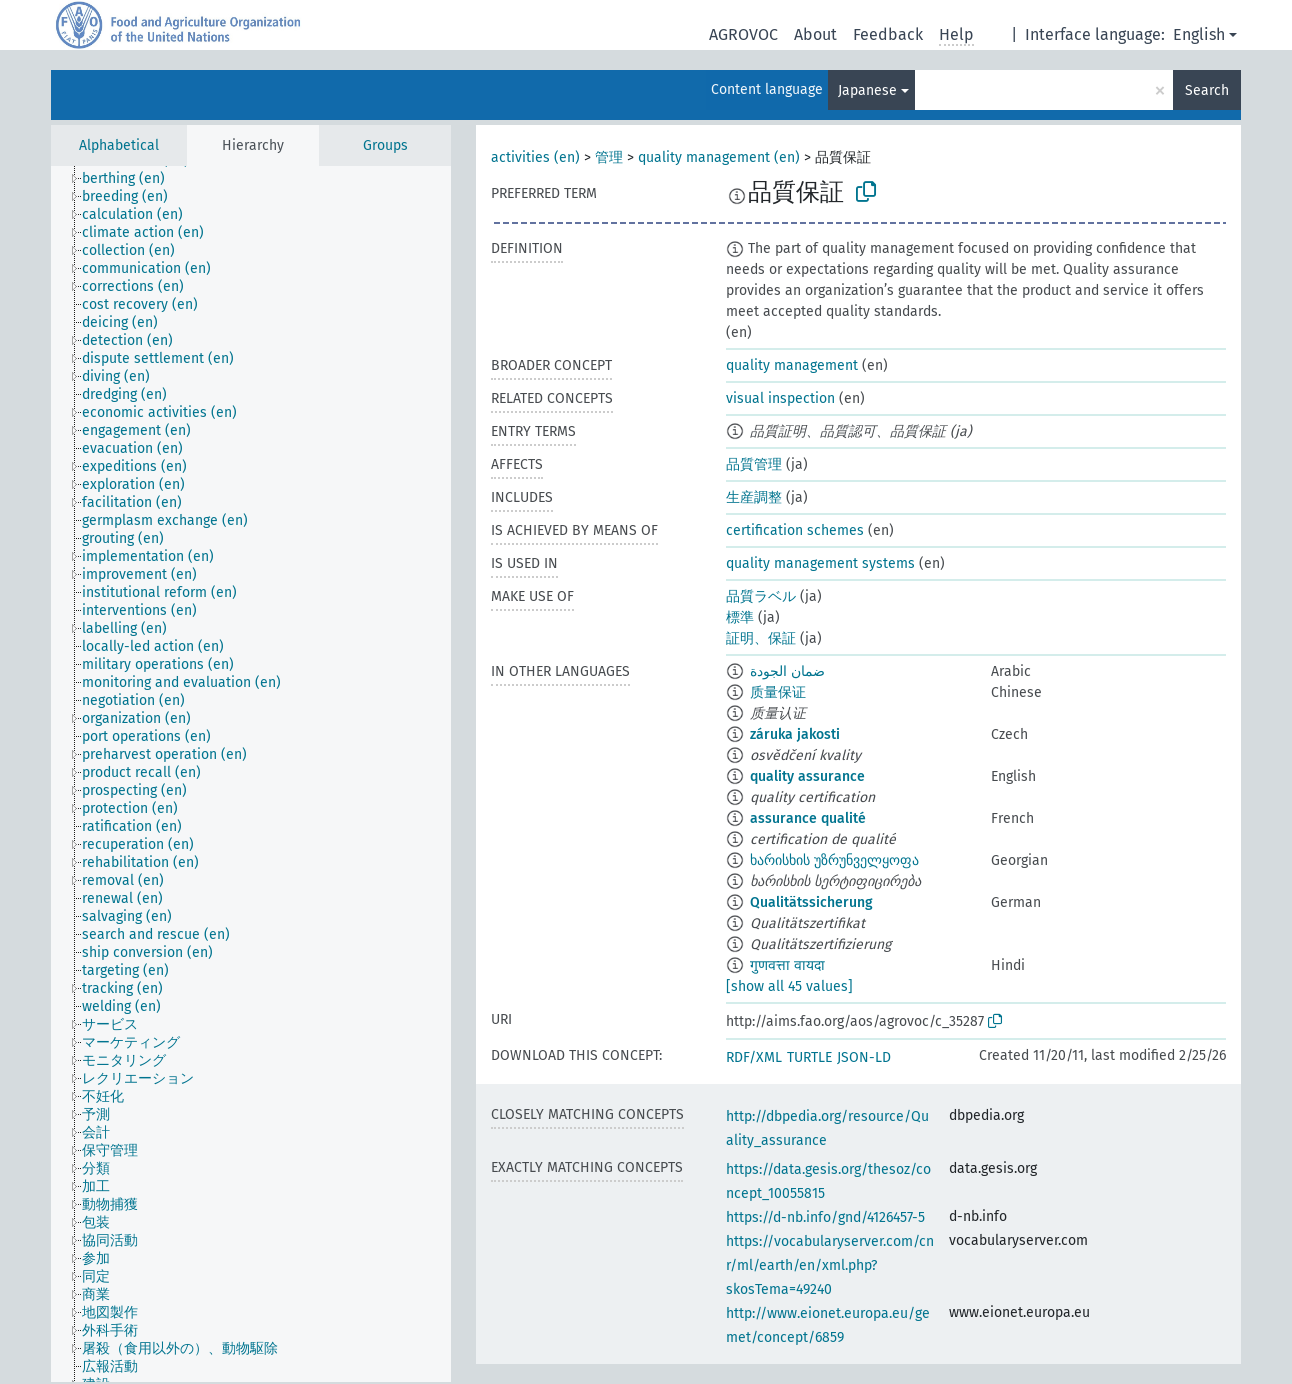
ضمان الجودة (787, 671)
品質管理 (754, 464)
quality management (792, 365)
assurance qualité (808, 818)
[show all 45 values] (789, 986)
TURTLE (809, 1057)
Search (1207, 90)
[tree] (251, 774)
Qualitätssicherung (811, 902)
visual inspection (780, 398)
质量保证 (778, 692)
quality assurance (807, 776)
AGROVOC (743, 34)
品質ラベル (761, 596)
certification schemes (795, 530)
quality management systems (820, 563)
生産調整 (754, 497)
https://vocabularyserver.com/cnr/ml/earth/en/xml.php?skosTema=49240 (830, 1265)
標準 (740, 617)
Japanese (867, 90)
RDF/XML (754, 1057)
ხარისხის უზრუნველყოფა (834, 860)
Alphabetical (119, 145)
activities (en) (535, 157)
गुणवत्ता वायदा (787, 965)
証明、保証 (761, 638)
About (815, 34)
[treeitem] (132, 179)
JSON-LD (864, 1057)
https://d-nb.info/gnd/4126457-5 (825, 1217)
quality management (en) (719, 157)
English (1199, 34)
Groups (385, 145)
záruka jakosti (795, 734)
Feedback (888, 34)
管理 (609, 157)
